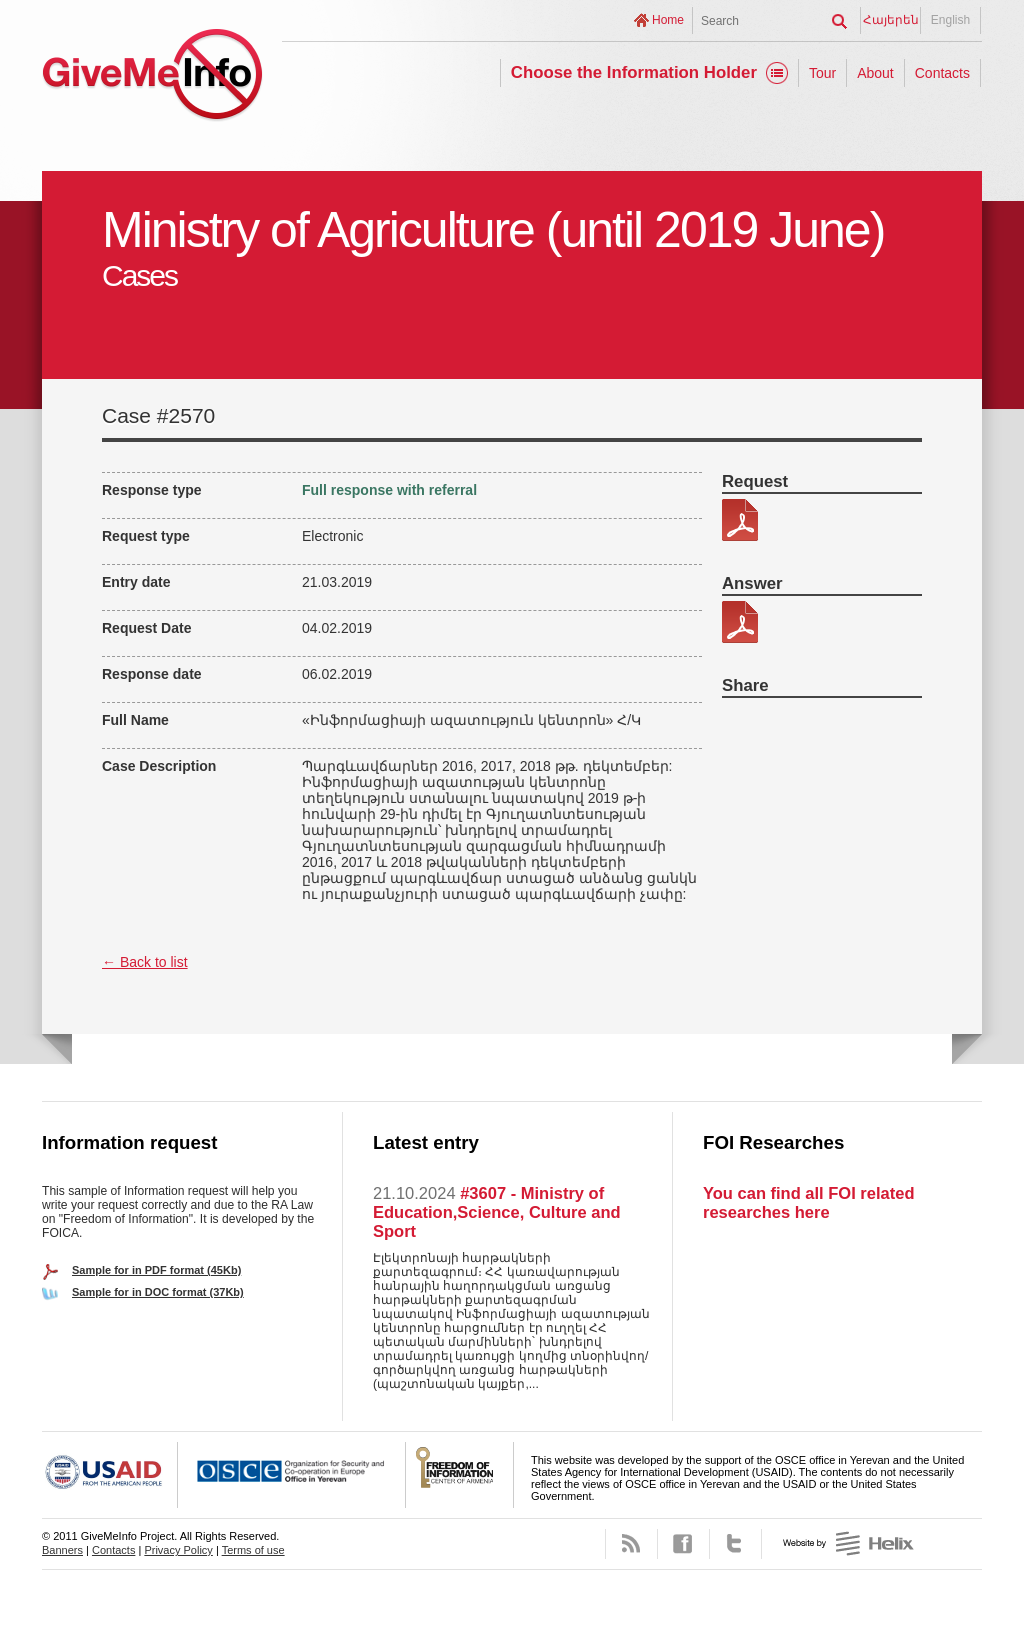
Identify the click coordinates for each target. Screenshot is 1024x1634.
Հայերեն (891, 20)
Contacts (942, 73)
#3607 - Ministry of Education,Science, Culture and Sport (497, 1212)
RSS (631, 1544)
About (875, 73)
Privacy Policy (178, 1550)
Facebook (683, 1544)
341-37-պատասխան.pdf (740, 622)
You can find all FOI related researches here (808, 1202)
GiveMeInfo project (152, 77)
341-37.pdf (740, 520)
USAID (110, 1475)
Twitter (735, 1544)
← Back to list (145, 962)
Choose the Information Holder (634, 72)
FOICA (460, 1475)
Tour (822, 73)
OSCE (292, 1475)
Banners (62, 1550)
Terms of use (253, 1550)
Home (668, 20)
